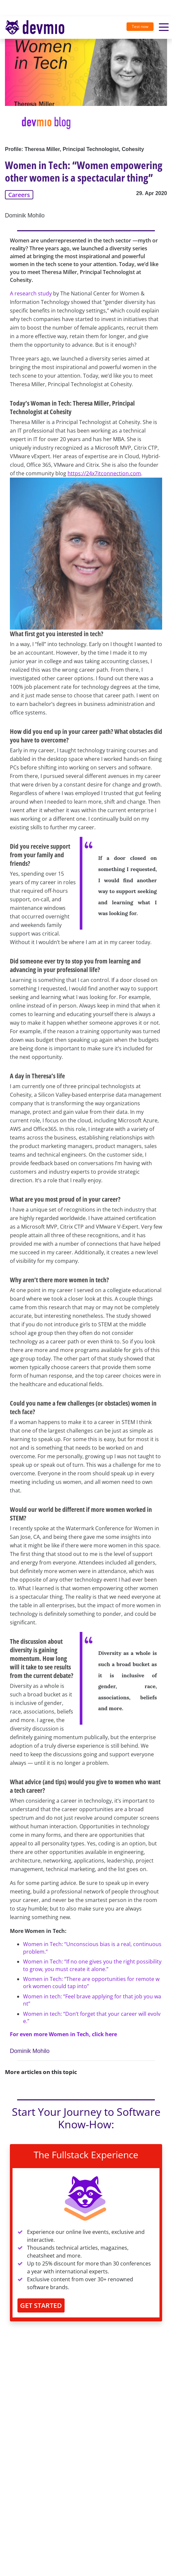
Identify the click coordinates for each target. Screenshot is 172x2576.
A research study (31, 293)
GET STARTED (41, 2305)
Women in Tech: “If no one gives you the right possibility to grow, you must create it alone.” (92, 1965)
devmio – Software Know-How (34, 27)
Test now (140, 26)
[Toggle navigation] (37, 27)
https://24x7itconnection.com (104, 473)
